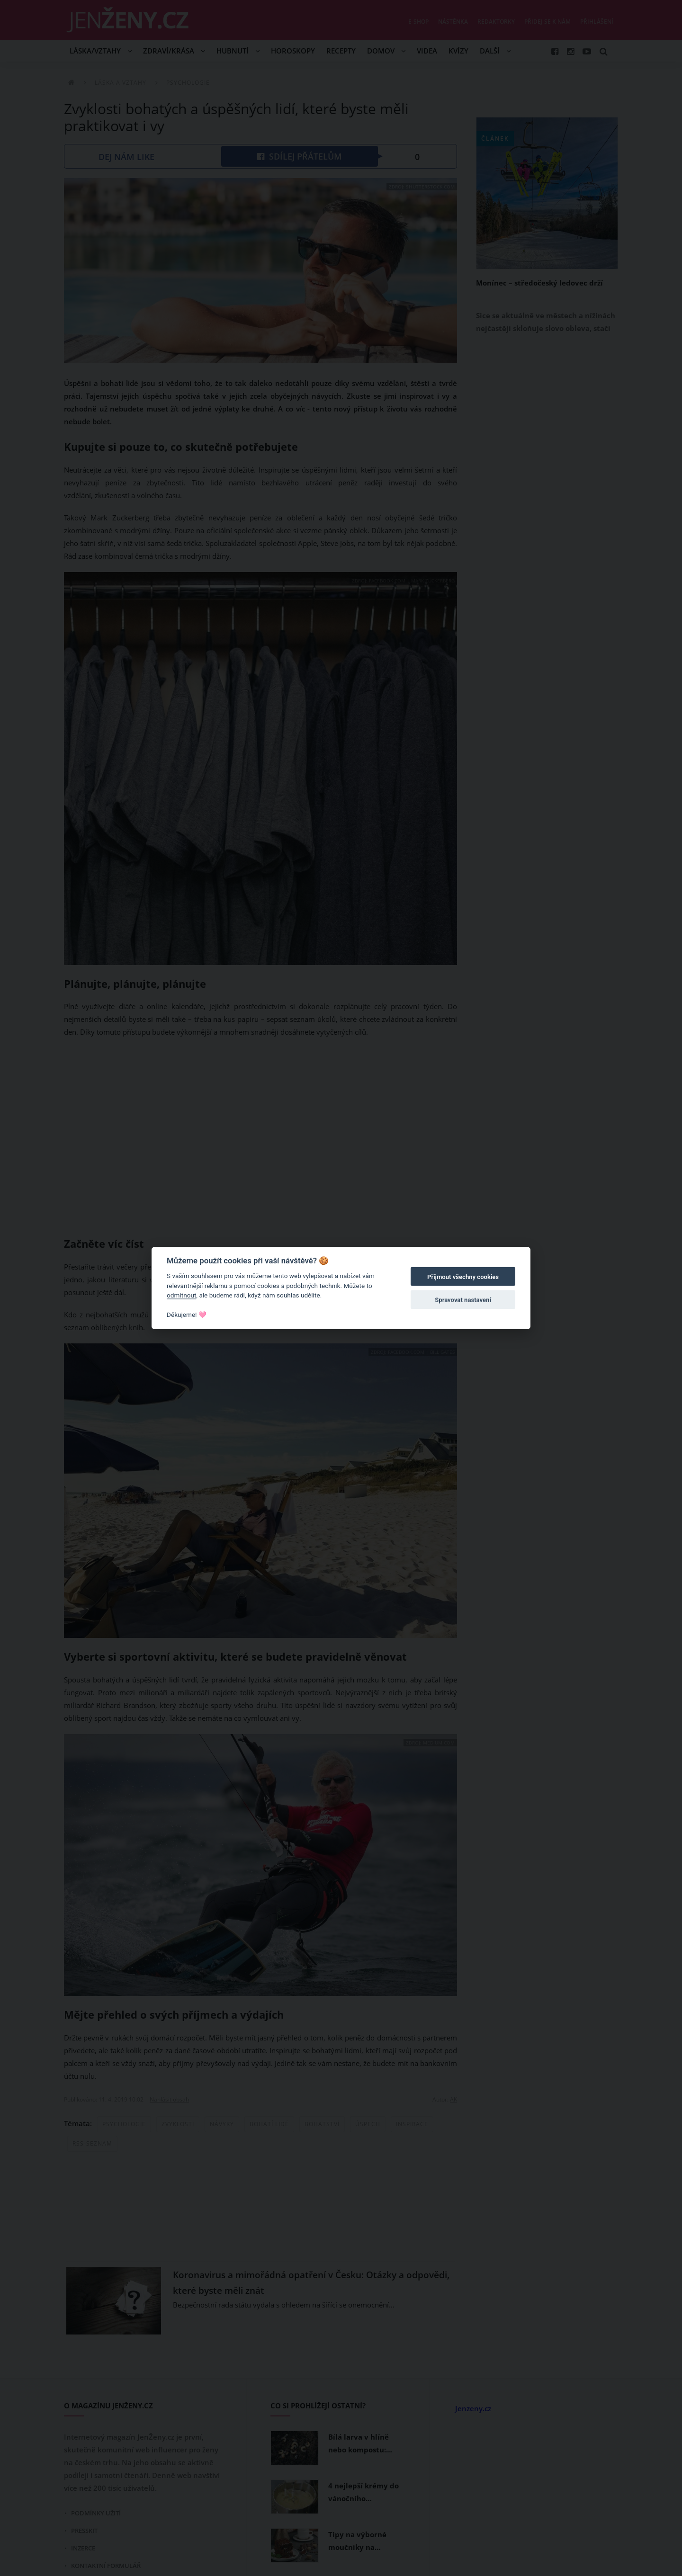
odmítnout (181, 1295)
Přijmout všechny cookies (463, 1276)
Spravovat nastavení (463, 1299)
